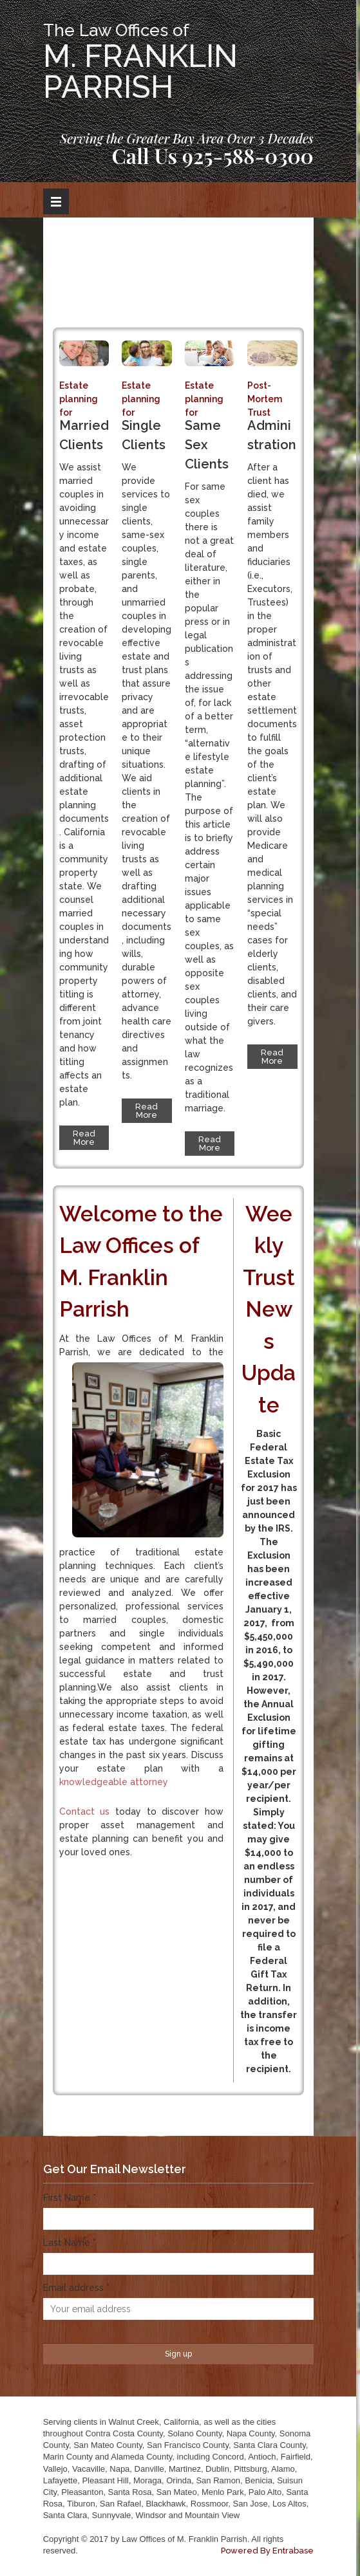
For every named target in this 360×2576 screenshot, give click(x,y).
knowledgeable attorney (113, 1782)
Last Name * (69, 2243)
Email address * (76, 2288)
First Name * (69, 2197)
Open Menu (56, 201)
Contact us (84, 1811)
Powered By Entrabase (267, 2550)
